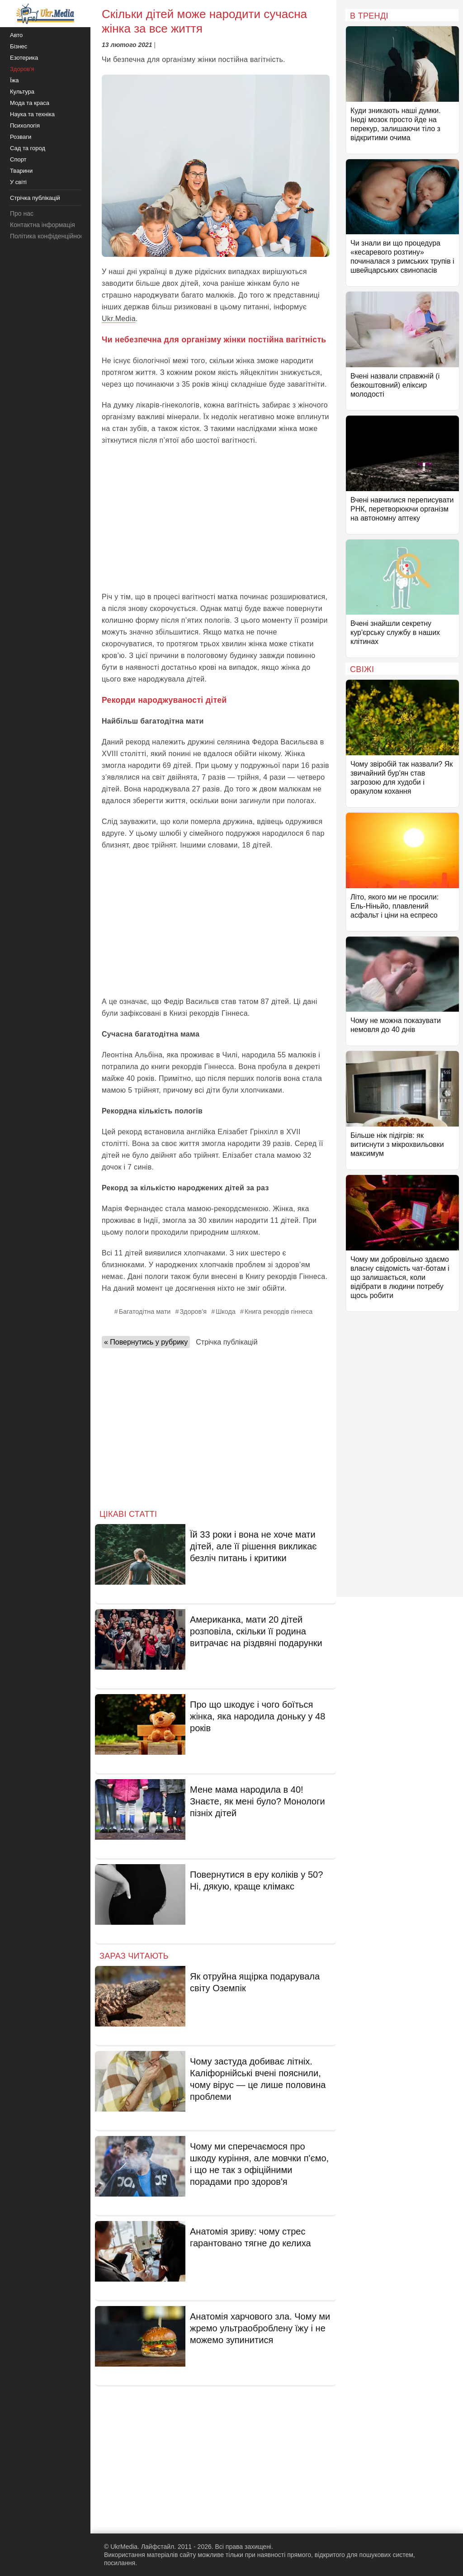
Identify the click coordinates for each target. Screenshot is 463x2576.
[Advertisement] (216, 518)
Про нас (21, 213)
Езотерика (24, 57)
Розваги (20, 136)
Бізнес (18, 46)
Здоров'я (22, 69)
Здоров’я (193, 1311)
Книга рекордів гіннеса (278, 1311)
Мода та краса (29, 102)
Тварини (21, 170)
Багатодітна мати (145, 1311)
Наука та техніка (32, 114)
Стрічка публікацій (226, 1342)
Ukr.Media (119, 318)
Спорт (18, 159)
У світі (18, 182)
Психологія (25, 125)
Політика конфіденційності (49, 236)
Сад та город (27, 148)
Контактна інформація (42, 224)
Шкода (226, 1311)
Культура (22, 91)
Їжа (14, 80)
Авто (16, 35)
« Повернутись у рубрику (146, 1342)
